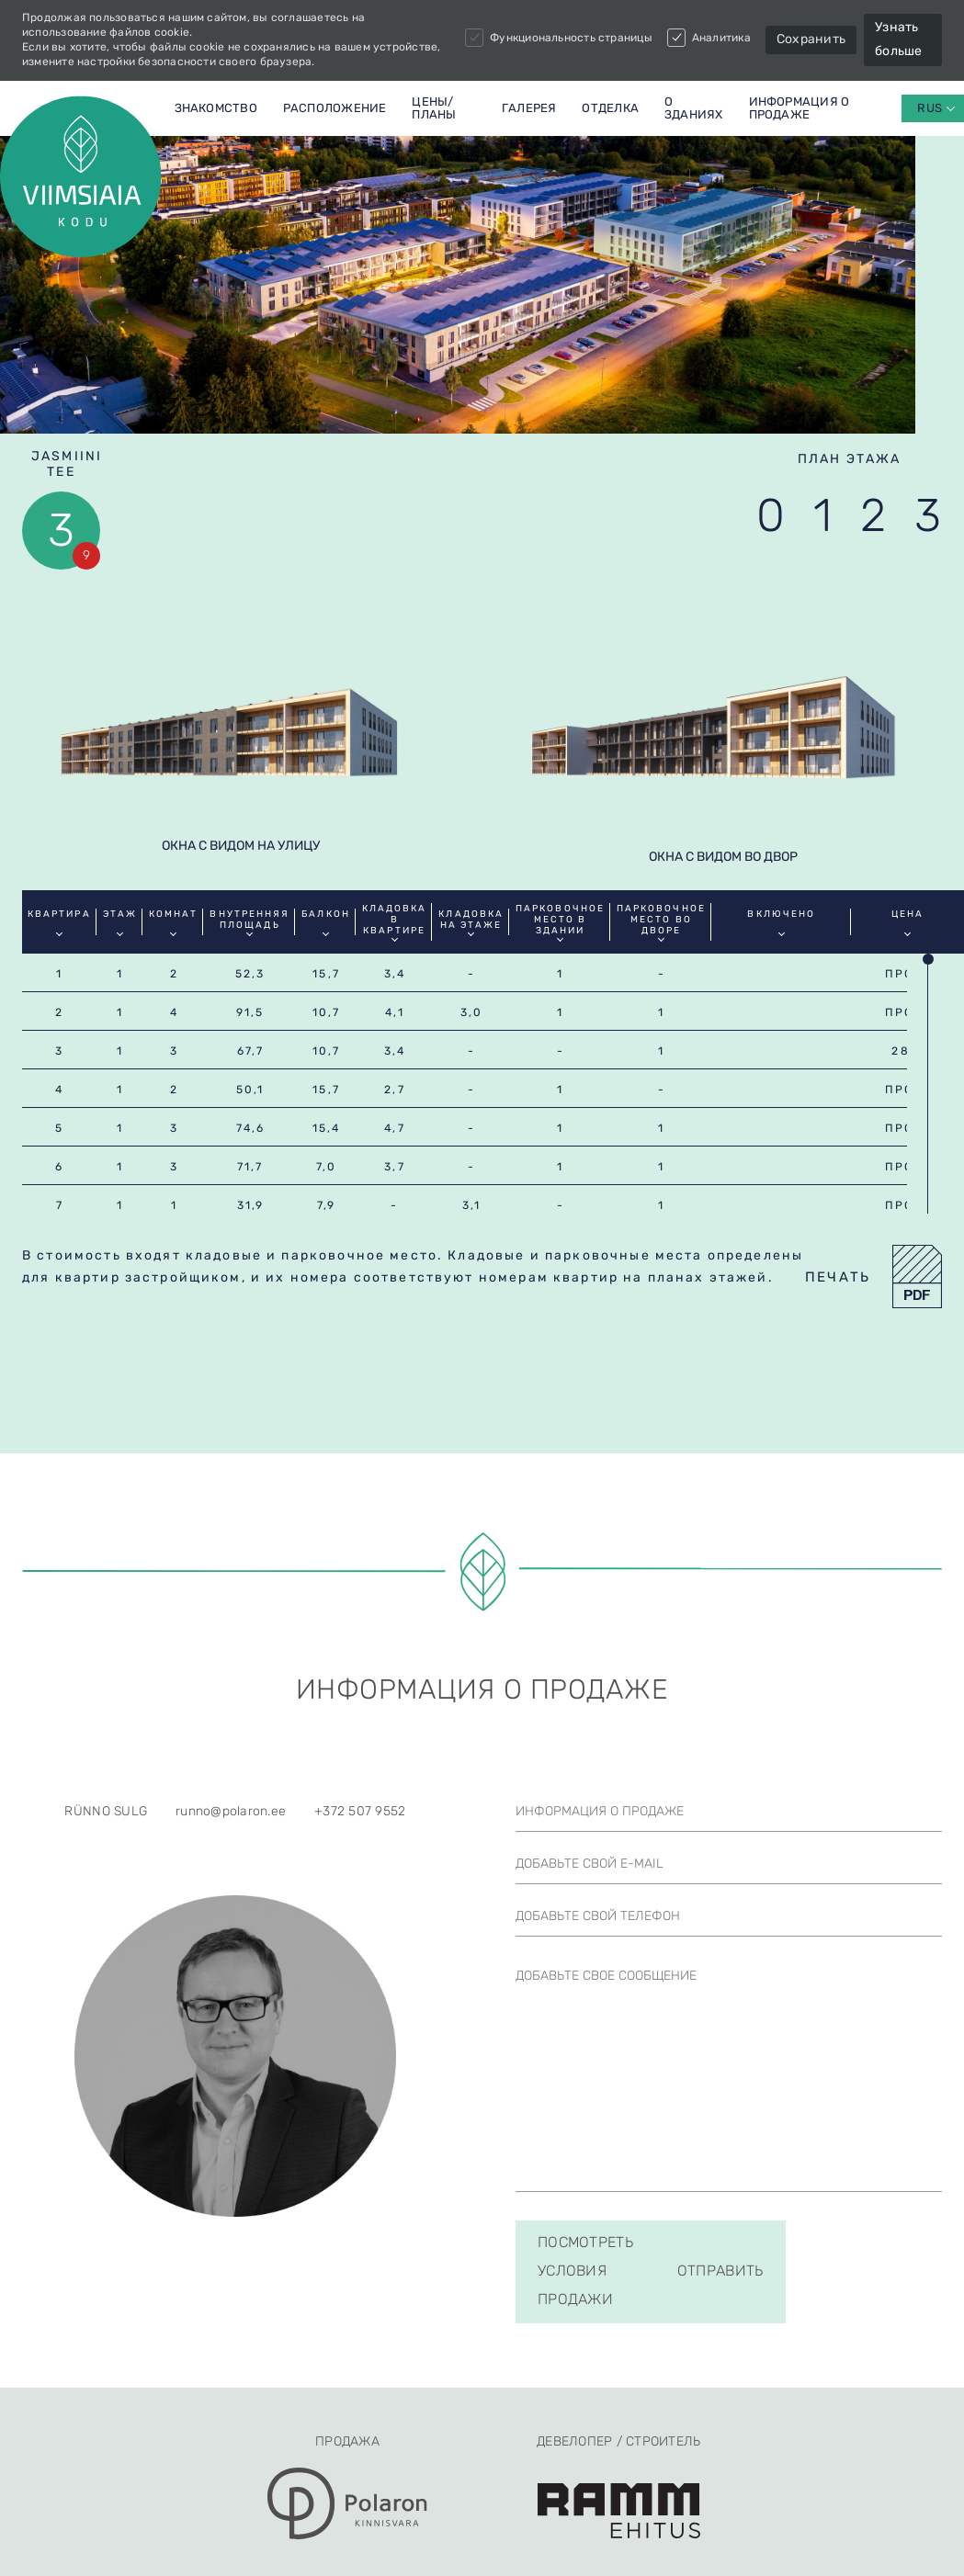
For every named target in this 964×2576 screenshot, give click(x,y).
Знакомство (216, 108)
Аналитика (709, 37)
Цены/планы (434, 108)
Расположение (335, 108)
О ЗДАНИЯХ (693, 108)
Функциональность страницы (558, 37)
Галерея (529, 108)
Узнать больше (899, 39)
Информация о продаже (799, 108)
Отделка (610, 108)
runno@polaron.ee (231, 1879)
